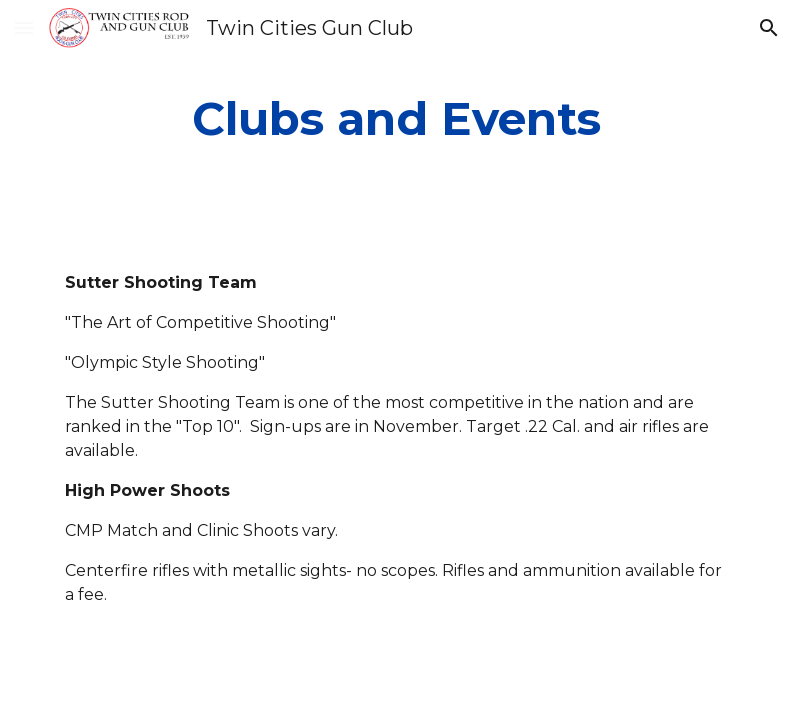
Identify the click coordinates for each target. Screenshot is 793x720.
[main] (397, 119)
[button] (24, 27)
